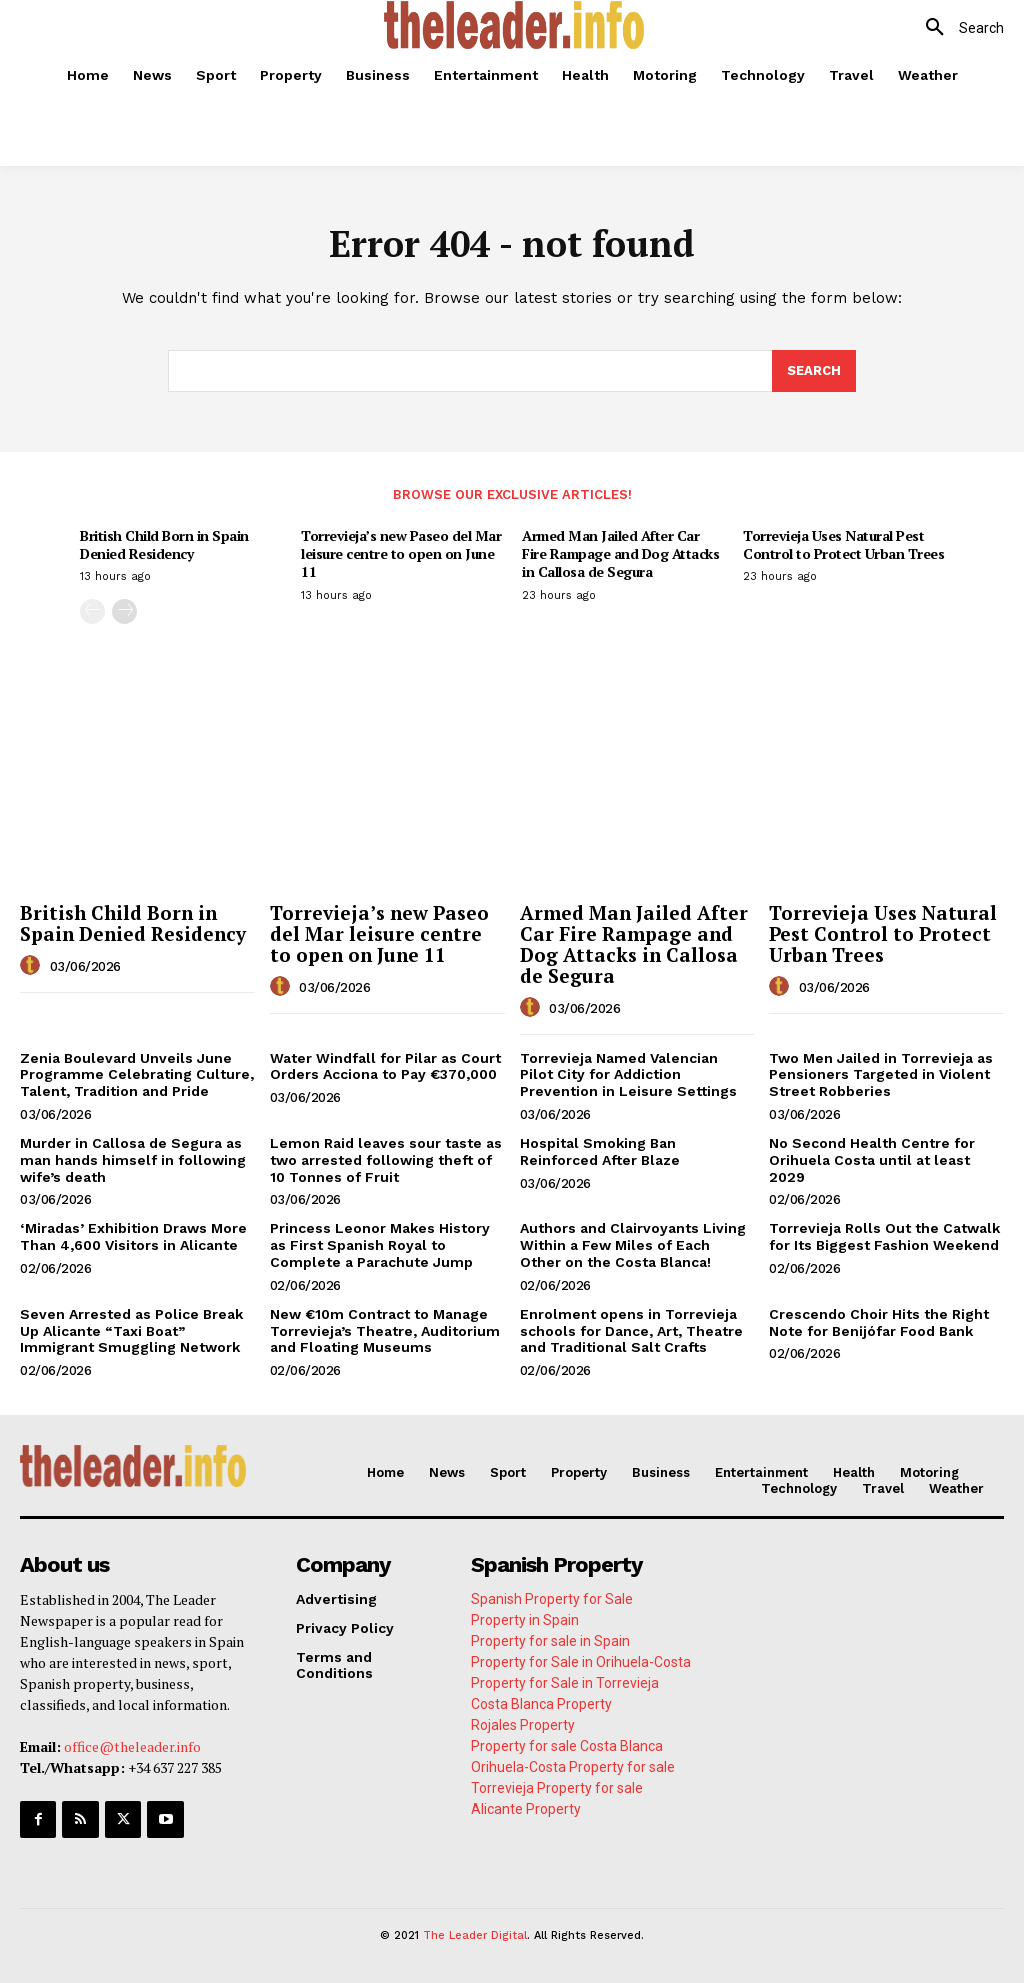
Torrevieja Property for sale (557, 1788)
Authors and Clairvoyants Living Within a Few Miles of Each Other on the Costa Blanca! (633, 1245)
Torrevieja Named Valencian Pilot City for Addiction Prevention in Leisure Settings (628, 1075)
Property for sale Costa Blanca (567, 1746)
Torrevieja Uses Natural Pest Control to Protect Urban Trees (843, 544)
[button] (957, 28)
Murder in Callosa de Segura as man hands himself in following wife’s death (133, 1160)
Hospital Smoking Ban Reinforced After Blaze (600, 1151)
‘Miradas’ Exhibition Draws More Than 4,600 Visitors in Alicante (133, 1236)
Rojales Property (523, 1725)
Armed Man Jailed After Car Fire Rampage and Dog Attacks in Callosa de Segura (620, 553)
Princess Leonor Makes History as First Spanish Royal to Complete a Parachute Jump (380, 1245)
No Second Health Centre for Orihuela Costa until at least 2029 (872, 1160)
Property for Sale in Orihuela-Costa (581, 1662)
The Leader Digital (475, 1935)
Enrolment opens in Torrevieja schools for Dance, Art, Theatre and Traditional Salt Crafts (631, 1331)
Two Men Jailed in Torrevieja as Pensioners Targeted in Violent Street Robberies (881, 1075)
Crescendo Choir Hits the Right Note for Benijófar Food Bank (879, 1322)
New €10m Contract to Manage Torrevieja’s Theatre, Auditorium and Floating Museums (385, 1331)
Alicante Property (526, 1809)
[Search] (814, 371)
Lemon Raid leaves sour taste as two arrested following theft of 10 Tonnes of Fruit (386, 1160)
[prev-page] (92, 611)
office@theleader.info (132, 1746)
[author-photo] (33, 966)
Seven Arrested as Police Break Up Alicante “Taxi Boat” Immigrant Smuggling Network (131, 1331)
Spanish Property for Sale (552, 1599)
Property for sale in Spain (550, 1641)
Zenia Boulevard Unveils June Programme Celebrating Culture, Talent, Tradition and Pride (137, 1075)
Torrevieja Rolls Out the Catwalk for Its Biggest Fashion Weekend (884, 1236)
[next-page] (124, 611)
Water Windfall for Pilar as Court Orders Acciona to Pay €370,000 (385, 1066)
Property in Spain (525, 1620)
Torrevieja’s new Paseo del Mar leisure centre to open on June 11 (401, 553)
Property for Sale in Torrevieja (565, 1683)
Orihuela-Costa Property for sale (573, 1767)
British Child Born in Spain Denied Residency (164, 544)
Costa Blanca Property (541, 1704)
